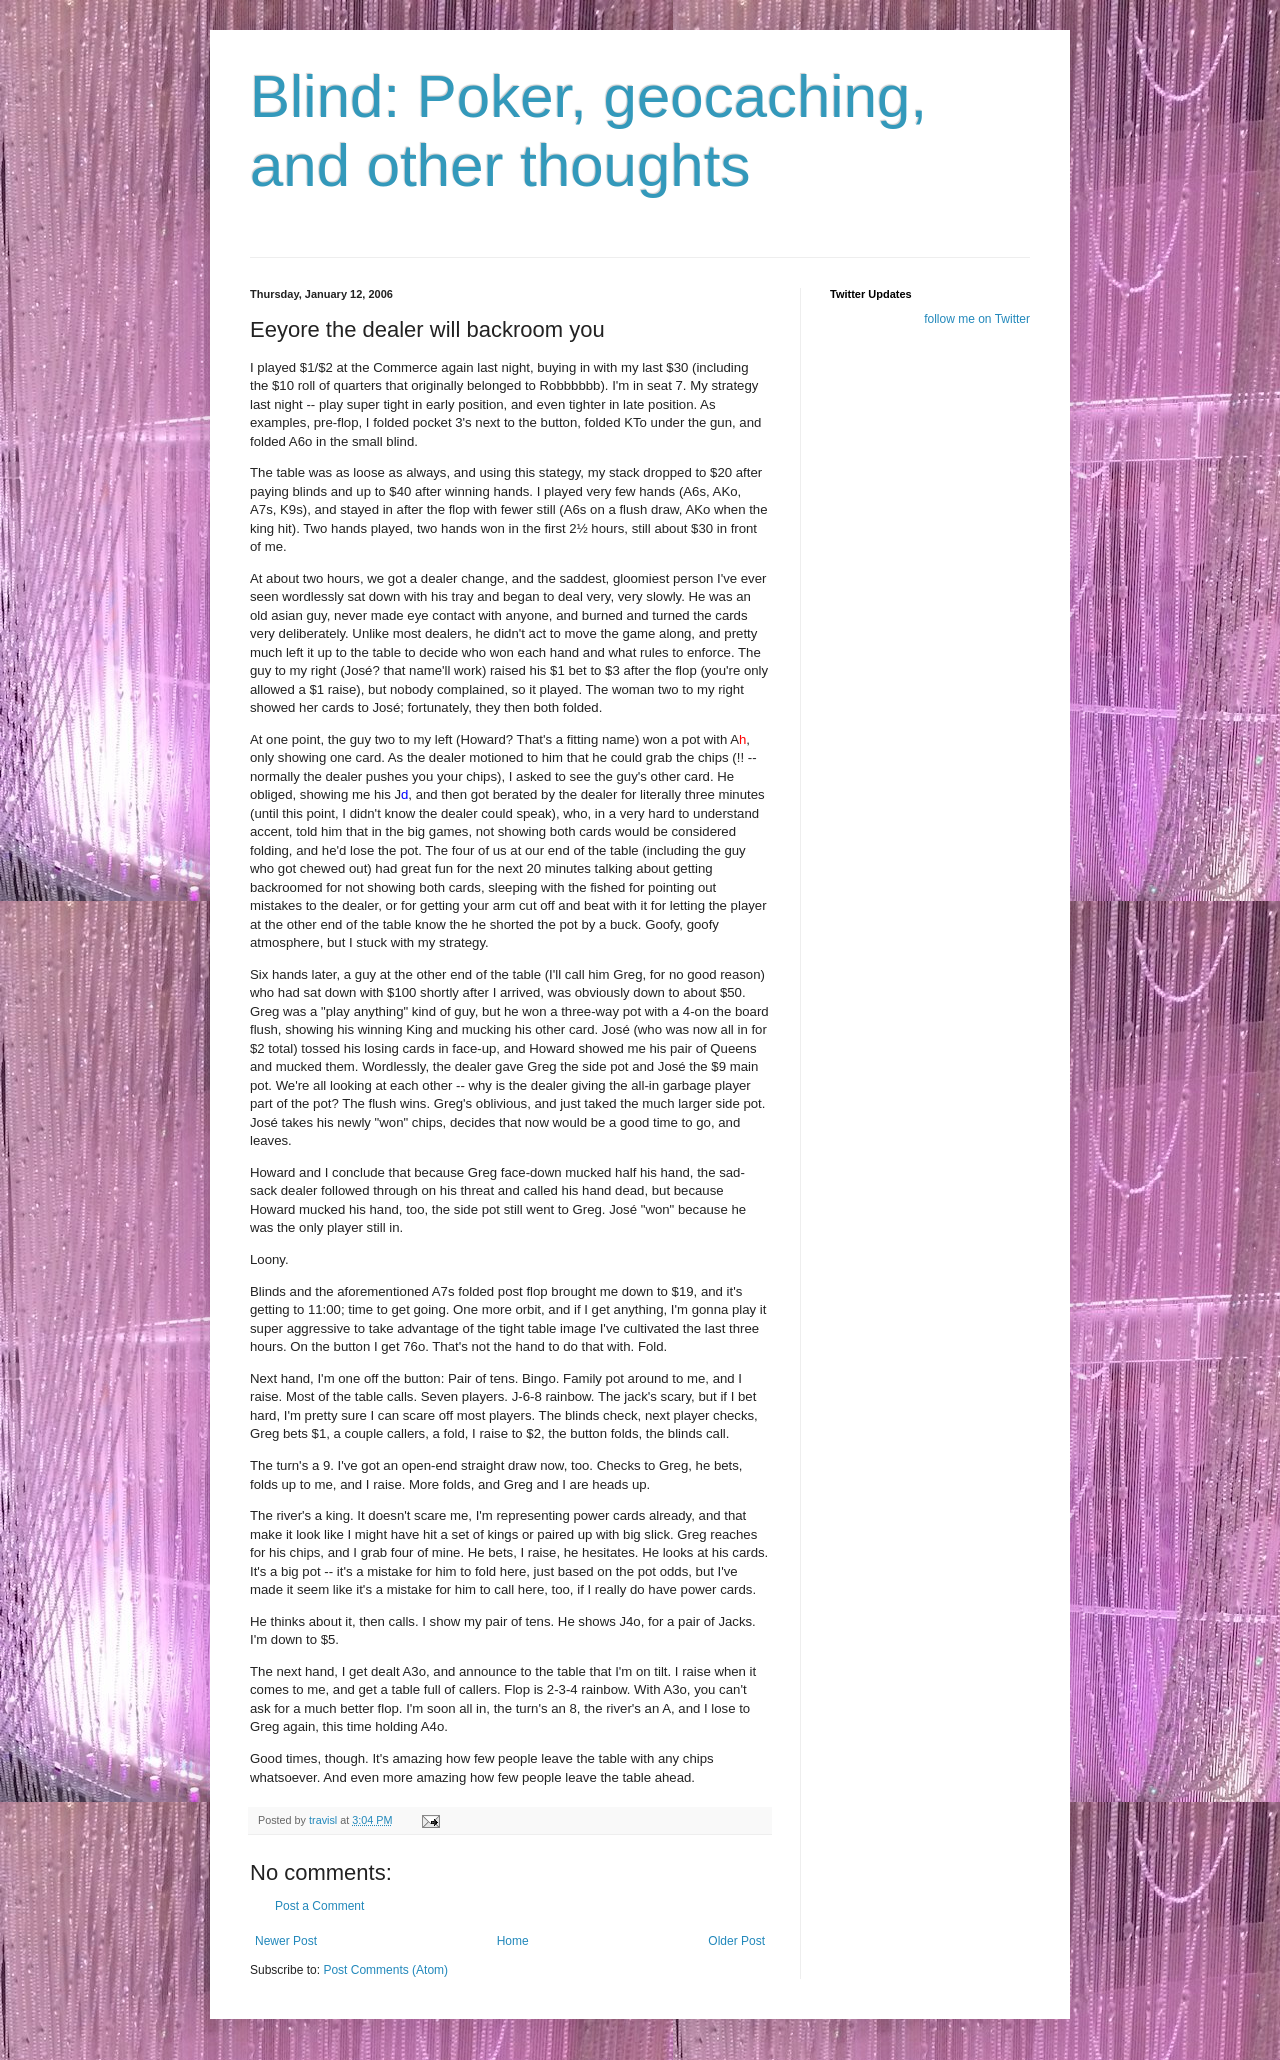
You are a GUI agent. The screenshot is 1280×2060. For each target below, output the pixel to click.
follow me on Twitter (977, 319)
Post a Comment (319, 1906)
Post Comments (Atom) (385, 1970)
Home (513, 1941)
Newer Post (286, 1941)
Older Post (736, 1941)
